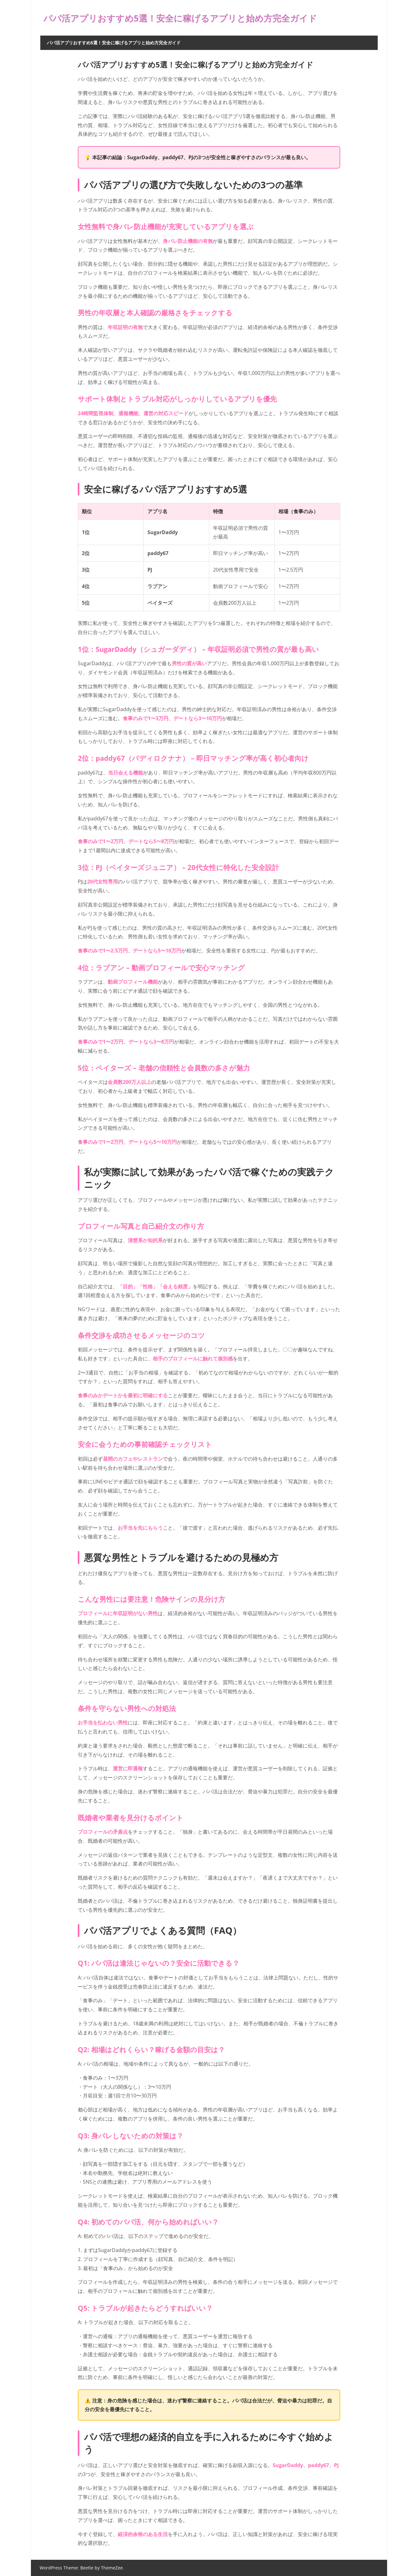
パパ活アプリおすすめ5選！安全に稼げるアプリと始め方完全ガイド (199, 17)
